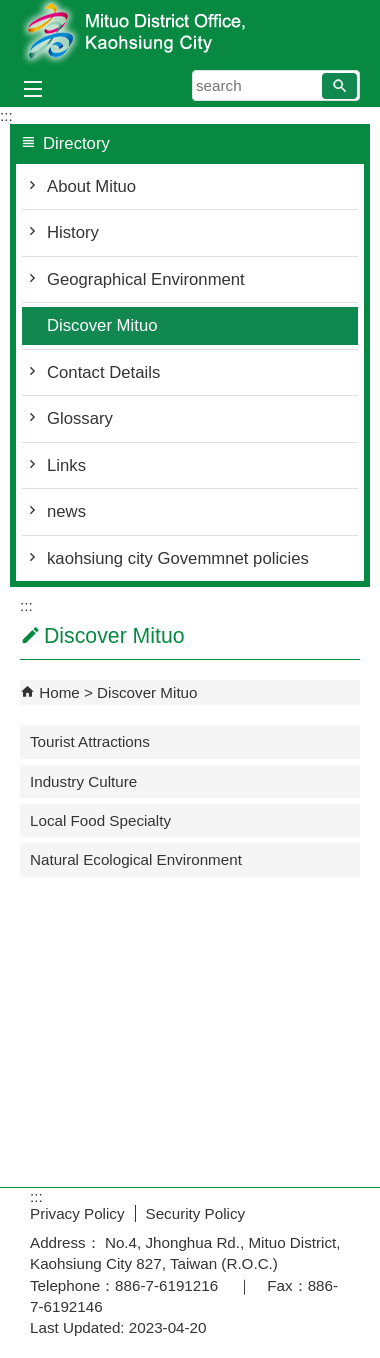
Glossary (80, 418)
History (73, 232)
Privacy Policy (77, 1213)
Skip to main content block (10, 10)
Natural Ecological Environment (136, 859)
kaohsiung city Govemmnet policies (178, 558)
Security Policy (196, 1213)
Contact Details (103, 372)
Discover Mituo (102, 325)
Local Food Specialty (100, 820)
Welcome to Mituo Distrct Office (190, 33)
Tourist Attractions (90, 741)
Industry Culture (83, 781)
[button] (339, 86)
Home (59, 692)
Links (66, 465)
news (66, 511)
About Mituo (91, 186)
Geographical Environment (146, 279)
